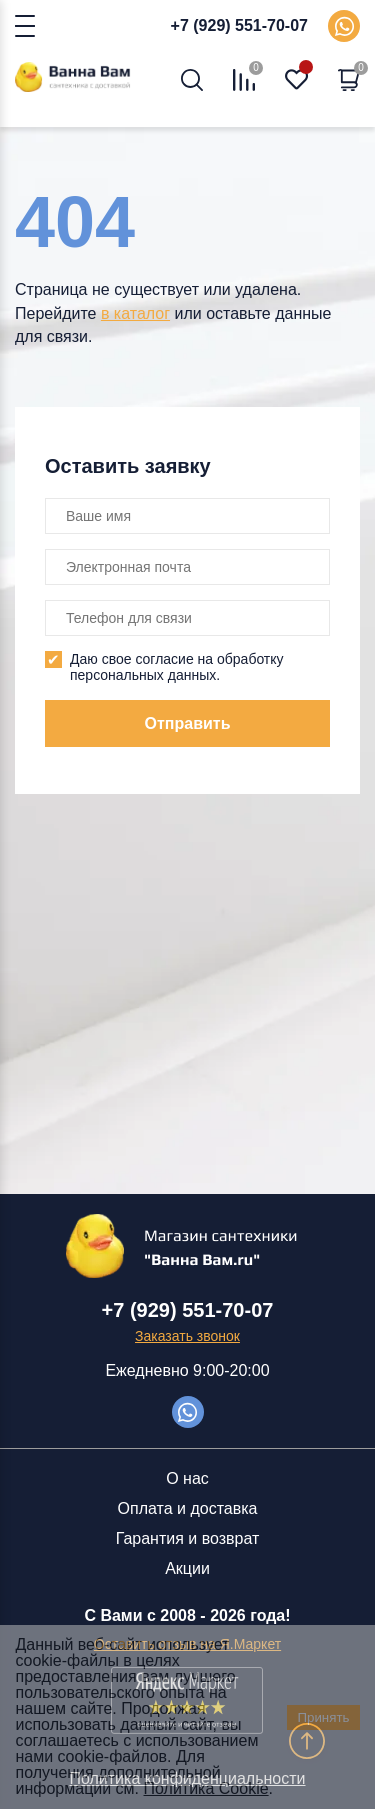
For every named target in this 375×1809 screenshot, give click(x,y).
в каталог (135, 313)
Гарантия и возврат (188, 1538)
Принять (323, 1717)
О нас (187, 1478)
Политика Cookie (206, 1788)
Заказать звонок (187, 1336)
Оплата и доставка (188, 1508)
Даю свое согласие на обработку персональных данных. (177, 667)
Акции (187, 1568)
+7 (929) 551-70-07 (239, 25)
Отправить (188, 723)
